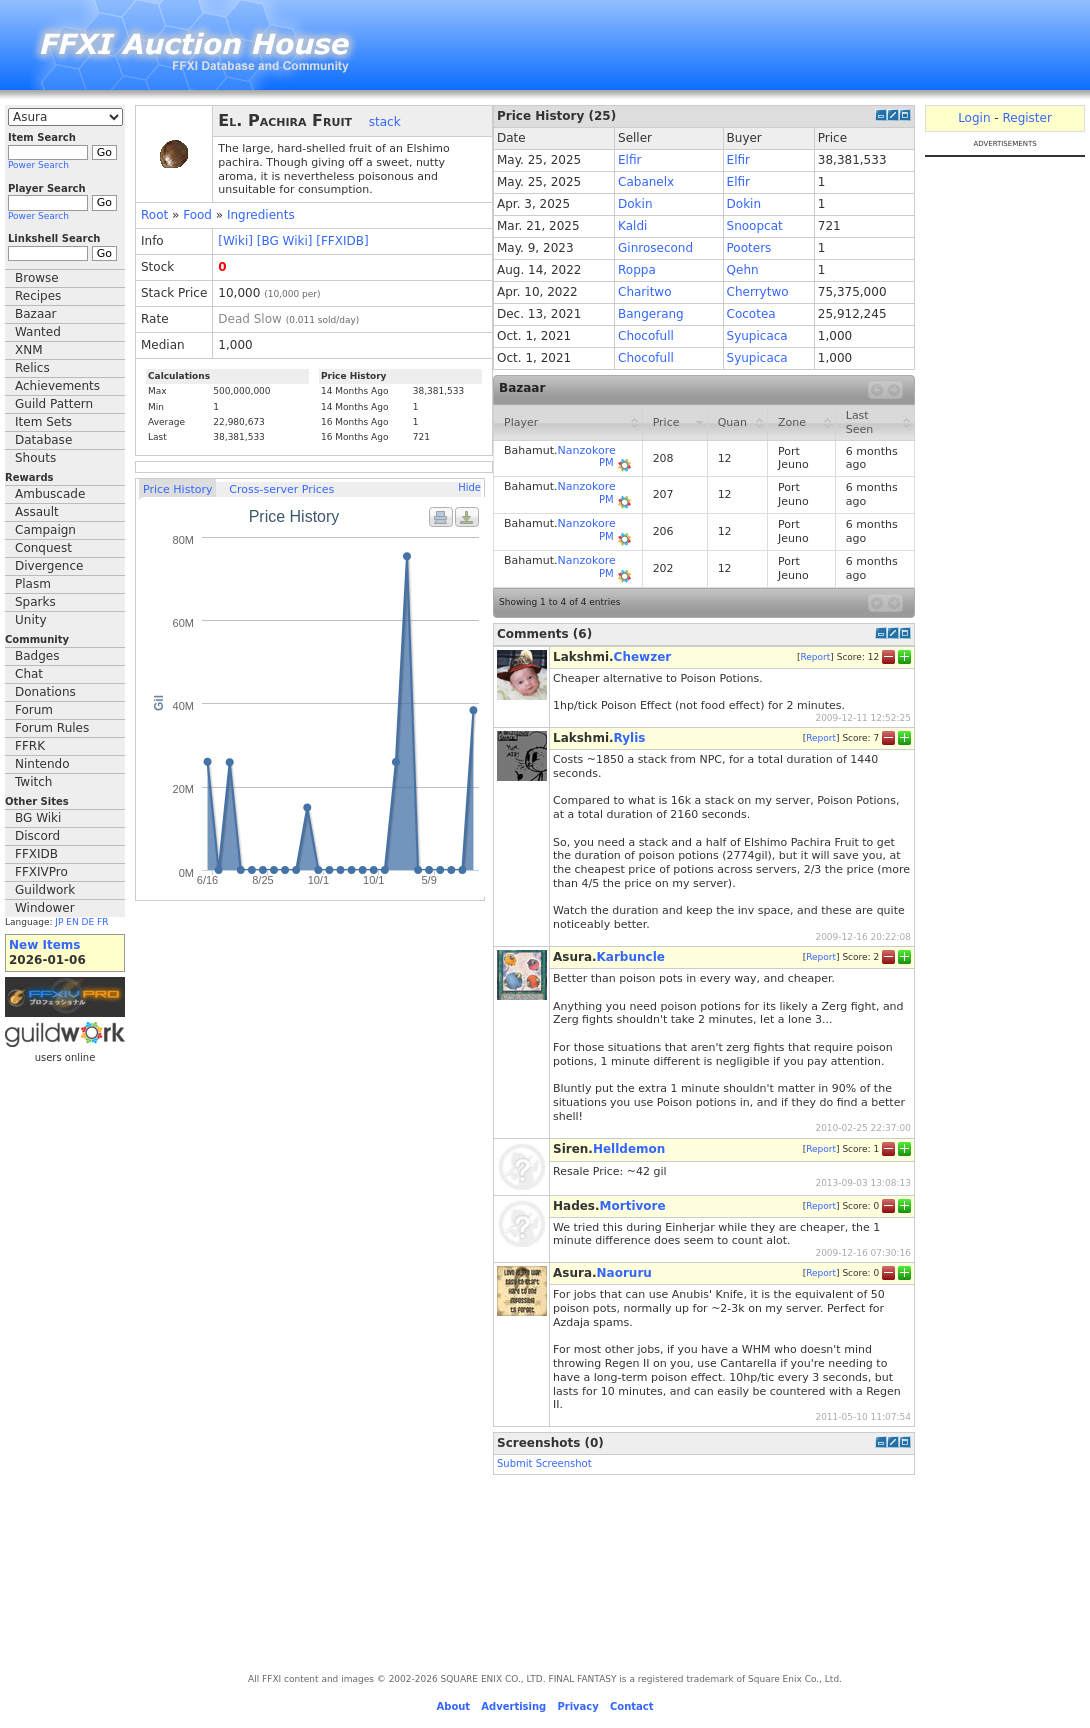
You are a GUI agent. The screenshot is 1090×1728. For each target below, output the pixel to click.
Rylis (630, 738)
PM (606, 462)
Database (43, 440)
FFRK (30, 746)
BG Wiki (38, 818)
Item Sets (43, 422)
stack (385, 122)
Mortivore (633, 1206)
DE (88, 922)
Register (1026, 118)
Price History (177, 489)
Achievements (57, 386)
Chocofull (646, 336)
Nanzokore (587, 450)
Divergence (49, 566)
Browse (37, 278)
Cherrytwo (758, 292)
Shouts (35, 458)
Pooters (749, 248)
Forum (34, 710)
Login (974, 118)
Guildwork (45, 890)
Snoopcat (755, 226)
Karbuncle (631, 957)
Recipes (38, 296)
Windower (45, 908)
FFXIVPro (41, 872)
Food (197, 215)
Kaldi (632, 226)
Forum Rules (52, 728)
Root (154, 215)
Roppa (637, 270)
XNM (29, 350)
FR (102, 922)
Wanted (38, 332)
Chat (29, 674)
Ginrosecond (655, 248)
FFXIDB (36, 854)
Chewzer (643, 657)
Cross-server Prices (281, 489)
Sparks (35, 602)
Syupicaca (757, 336)
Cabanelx (646, 182)
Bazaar (36, 314)
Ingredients (261, 215)
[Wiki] (235, 241)
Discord (37, 836)
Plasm (33, 584)
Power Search (38, 165)
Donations (45, 692)
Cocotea (751, 314)
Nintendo (42, 764)
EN (72, 922)
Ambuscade (50, 494)
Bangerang (651, 314)
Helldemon (629, 1149)
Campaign (45, 530)
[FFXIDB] (342, 241)
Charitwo (644, 292)
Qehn (743, 270)
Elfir (629, 160)
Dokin (635, 204)
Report (815, 656)
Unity (31, 620)
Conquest (43, 548)
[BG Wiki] (285, 241)
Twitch (33, 782)
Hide (469, 487)
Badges (37, 656)
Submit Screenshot (544, 1463)
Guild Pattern (54, 404)
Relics (32, 368)
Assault (37, 512)
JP (59, 922)
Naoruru (624, 1273)
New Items (44, 945)
